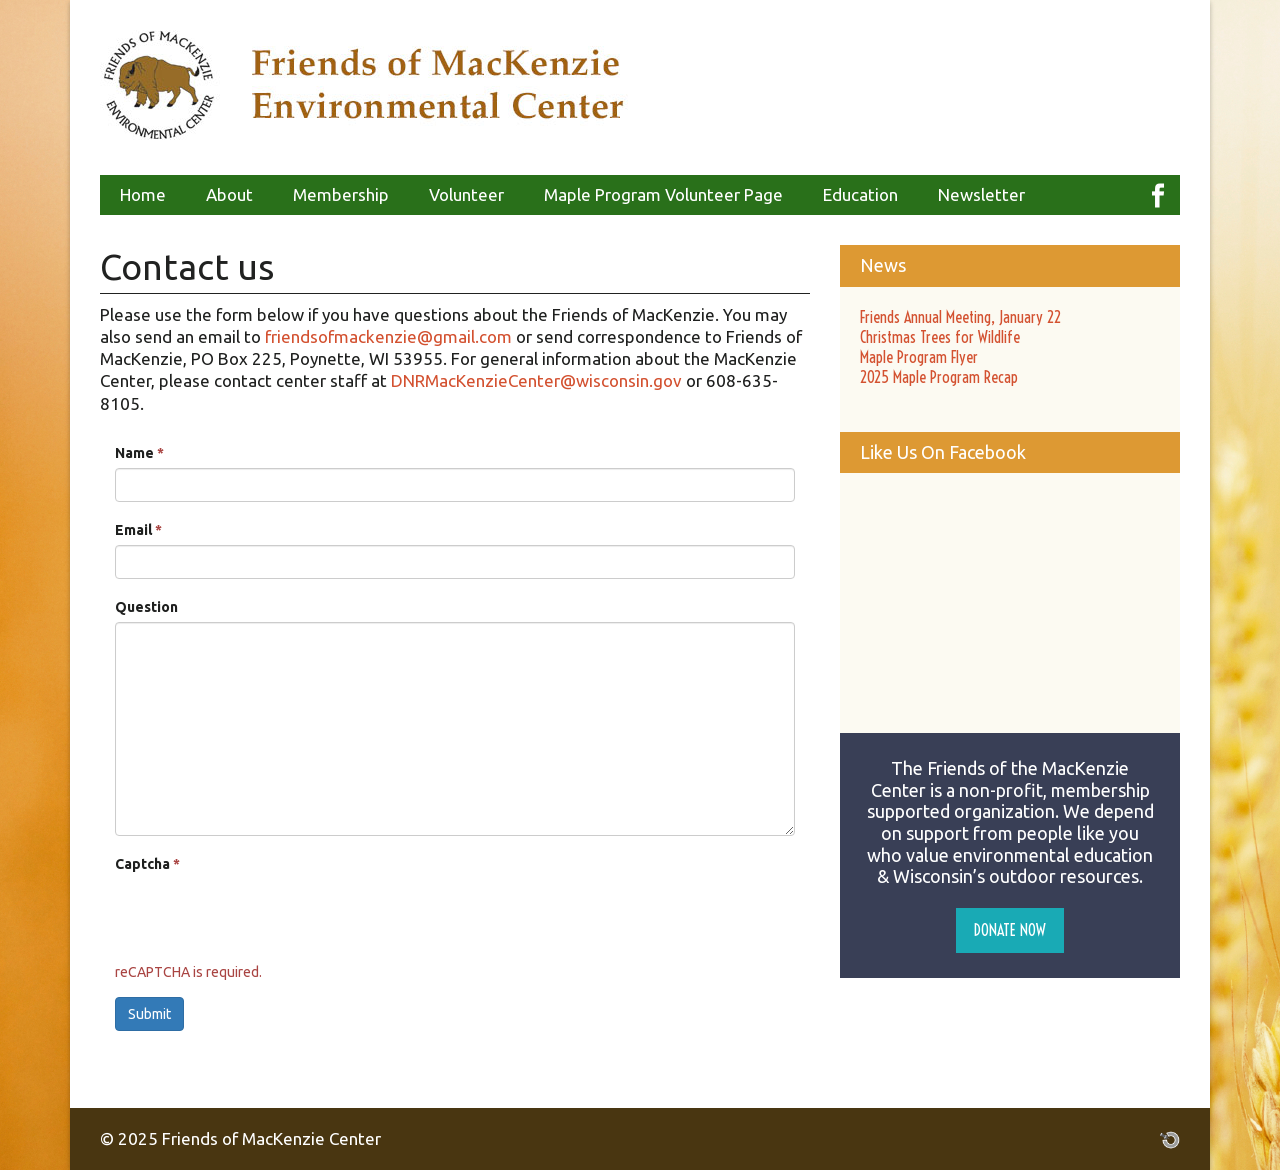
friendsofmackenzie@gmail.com (388, 336)
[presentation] (267, 918)
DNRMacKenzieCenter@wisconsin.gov (536, 380)
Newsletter (981, 194)
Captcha (147, 864)
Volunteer (466, 194)
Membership (341, 194)
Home (143, 194)
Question (146, 607)
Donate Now (1010, 930)
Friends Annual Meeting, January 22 (960, 317)
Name (139, 453)
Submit (149, 1014)
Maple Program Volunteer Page (663, 194)
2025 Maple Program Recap (939, 377)
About (229, 194)
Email (138, 530)
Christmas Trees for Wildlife (940, 337)
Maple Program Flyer (919, 357)
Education (860, 194)
